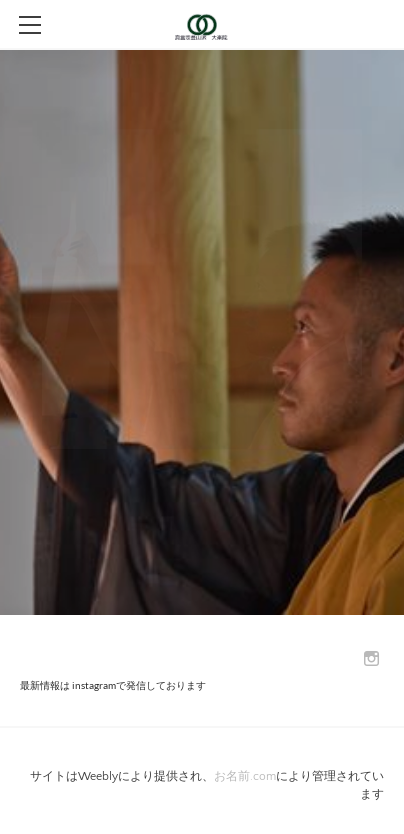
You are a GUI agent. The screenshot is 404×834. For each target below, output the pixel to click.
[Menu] (30, 25)
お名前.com (245, 776)
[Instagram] (371, 659)
